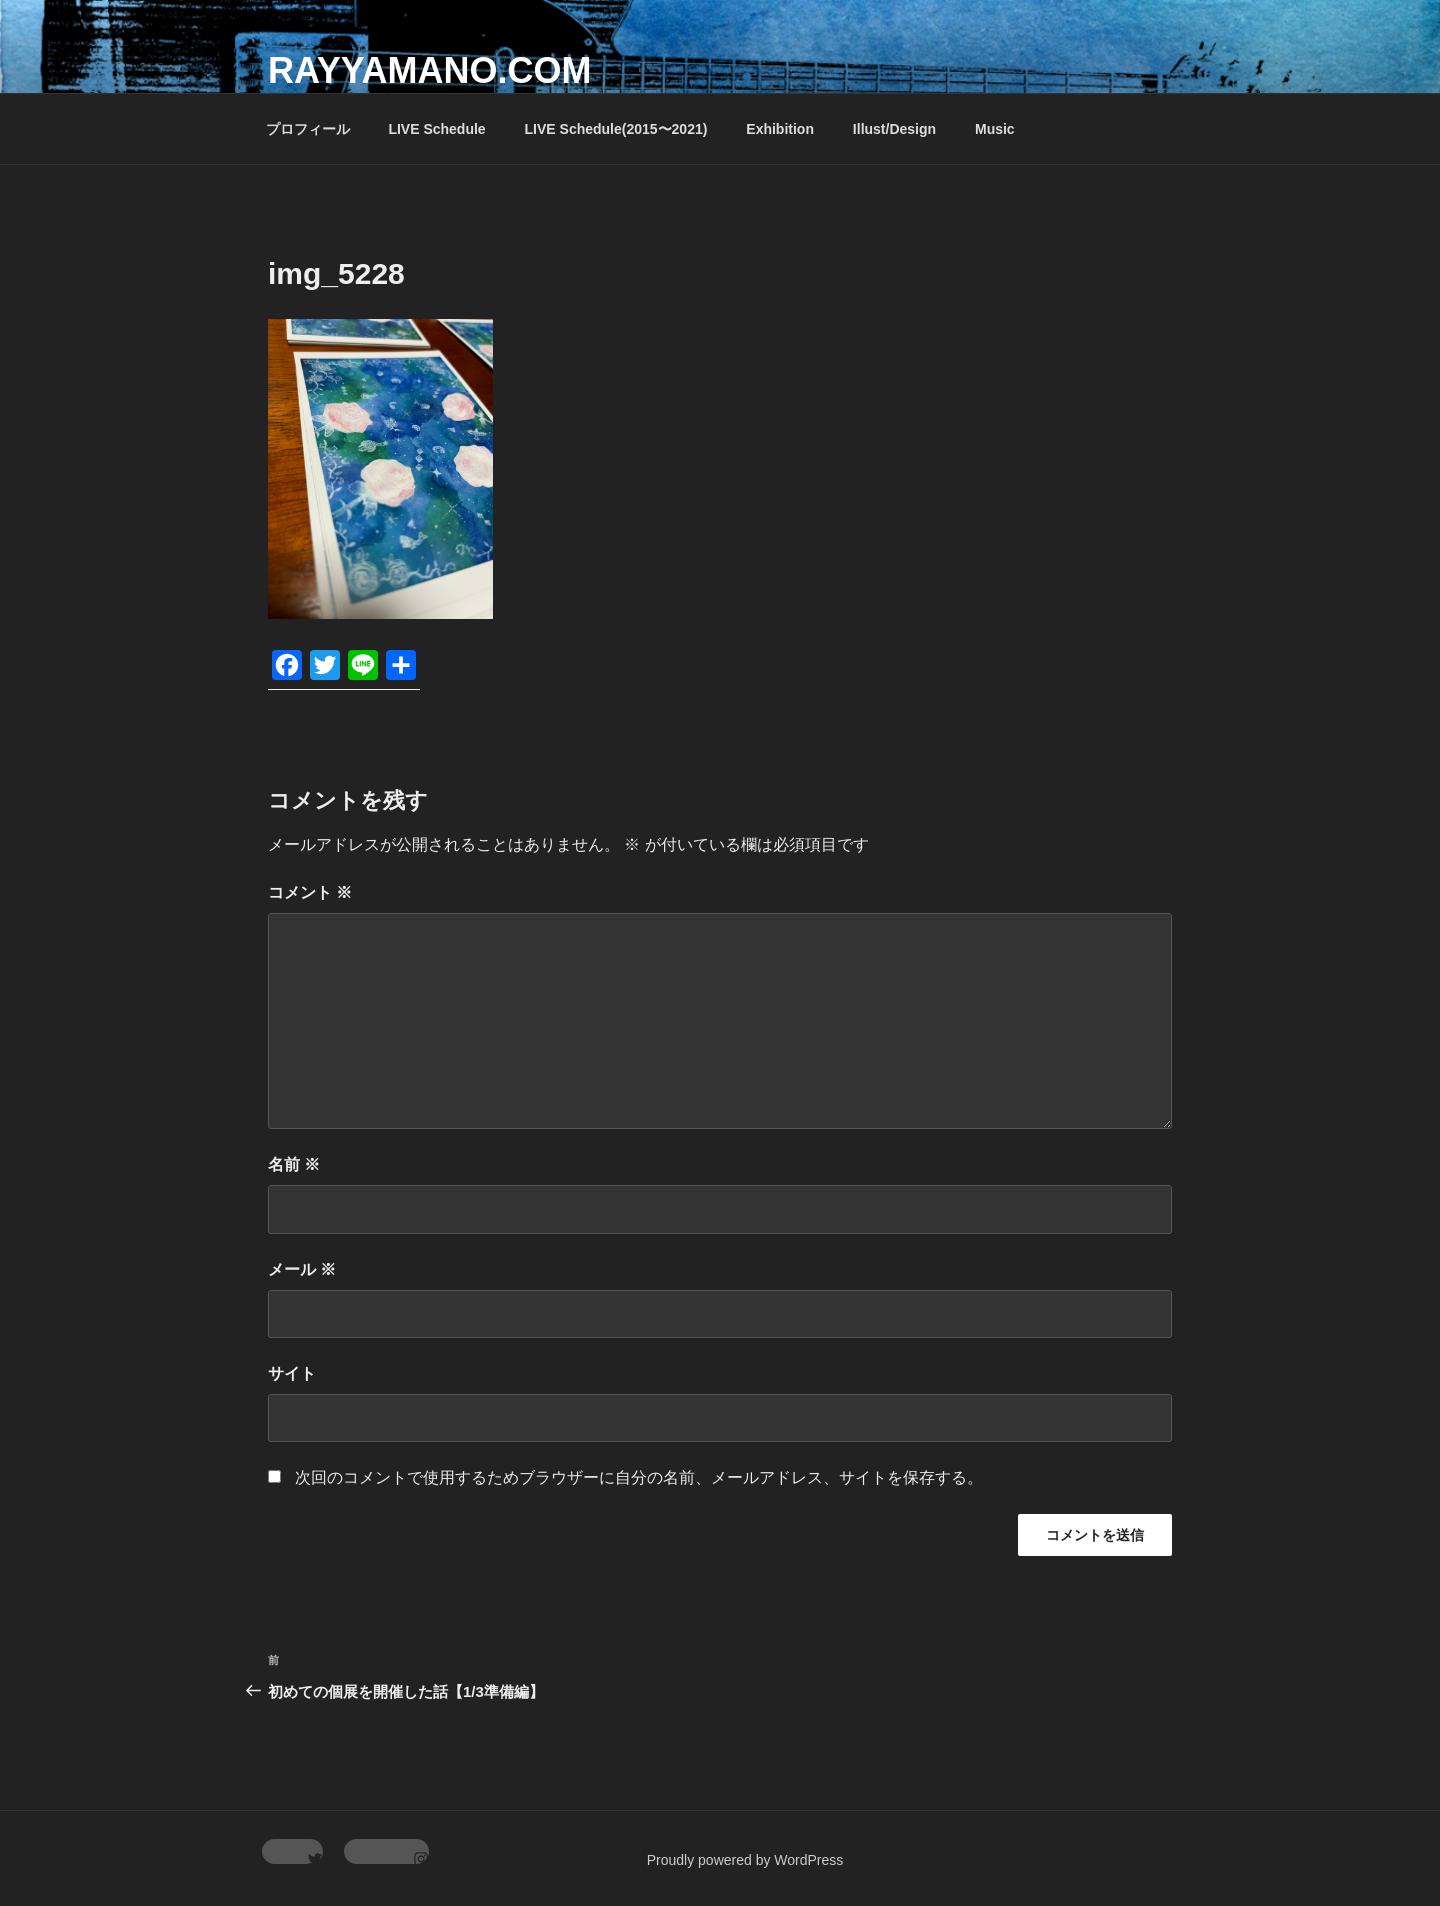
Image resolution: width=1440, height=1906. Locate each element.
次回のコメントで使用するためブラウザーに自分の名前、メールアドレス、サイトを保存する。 (639, 1477)
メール (302, 1269)
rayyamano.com (429, 70)
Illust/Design (894, 129)
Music (995, 129)
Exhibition (780, 129)
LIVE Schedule (436, 129)
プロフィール (308, 129)
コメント (310, 892)
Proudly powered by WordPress (745, 1860)
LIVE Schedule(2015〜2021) (616, 129)
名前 (294, 1164)
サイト (292, 1373)
